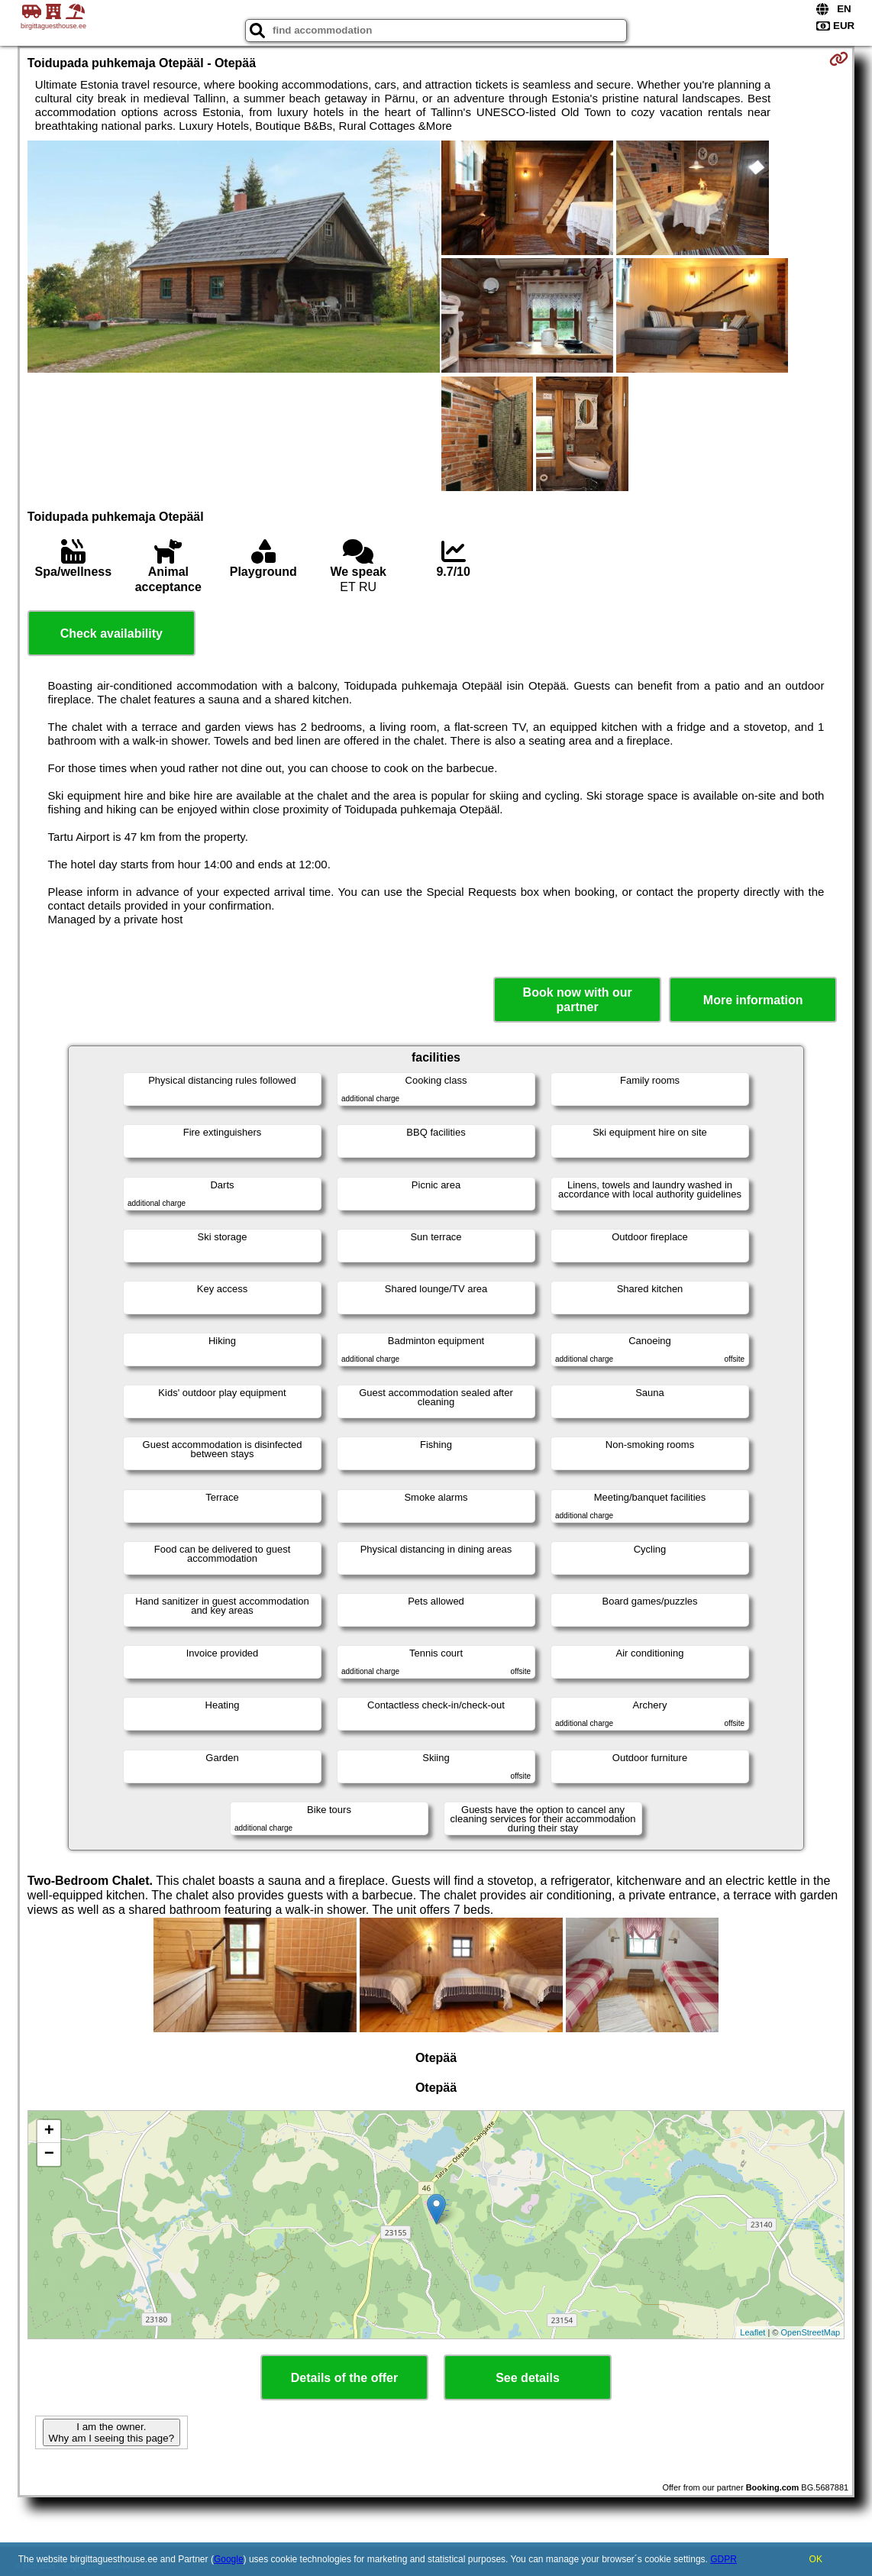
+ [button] (49, 2131)
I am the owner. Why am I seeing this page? (111, 2432)
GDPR (723, 2559)
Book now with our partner (577, 999)
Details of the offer (344, 2377)
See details (528, 2377)
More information (753, 1000)
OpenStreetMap (811, 2332)
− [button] (49, 2154)
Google (229, 2559)
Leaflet (752, 2332)
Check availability (111, 633)
